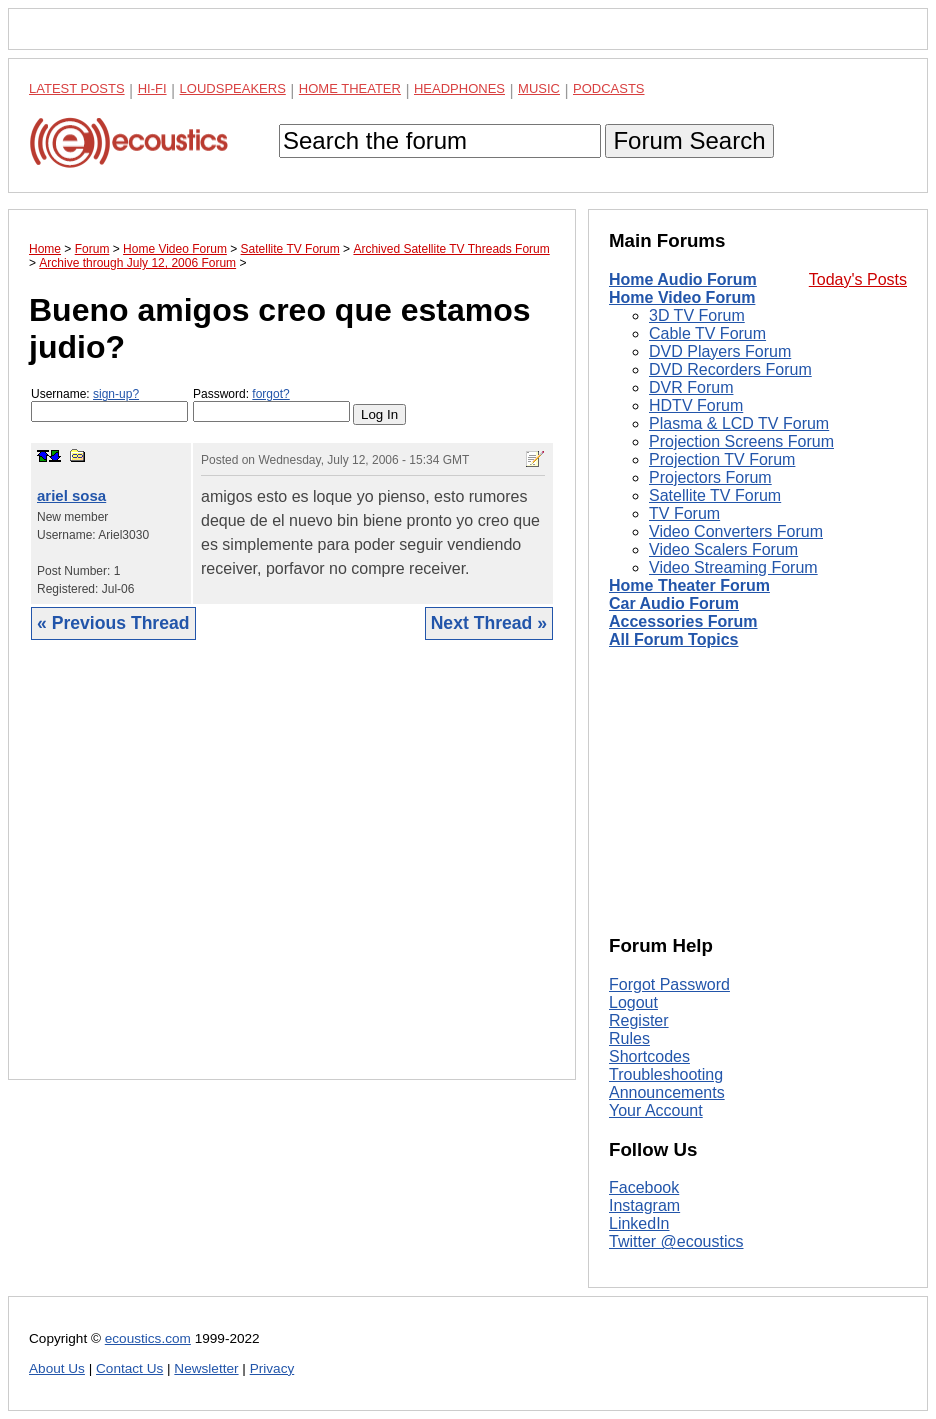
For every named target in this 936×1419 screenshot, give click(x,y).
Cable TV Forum (707, 333)
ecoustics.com (148, 1338)
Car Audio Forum (674, 603)
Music (539, 88)
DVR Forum (691, 387)
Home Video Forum (682, 297)
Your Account (656, 1110)
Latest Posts (77, 88)
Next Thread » (489, 623)
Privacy (272, 1368)
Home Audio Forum (683, 279)
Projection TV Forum (722, 459)
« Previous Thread (113, 623)
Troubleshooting (666, 1074)
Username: (109, 404)
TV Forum (684, 513)
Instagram (644, 1205)
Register (639, 1020)
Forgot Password (669, 984)
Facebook (644, 1187)
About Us (57, 1368)
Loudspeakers (233, 88)
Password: (271, 404)
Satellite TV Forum (715, 495)
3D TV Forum (697, 315)
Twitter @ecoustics (676, 1241)
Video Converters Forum (736, 531)
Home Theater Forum (689, 585)
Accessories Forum (683, 621)
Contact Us (129, 1368)
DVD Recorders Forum (730, 369)
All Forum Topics (673, 639)
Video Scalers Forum (723, 549)
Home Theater (350, 88)
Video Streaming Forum (733, 567)
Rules (629, 1038)
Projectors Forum (710, 477)
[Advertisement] (292, 875)
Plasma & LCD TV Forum (739, 423)
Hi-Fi (152, 88)
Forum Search (689, 140)
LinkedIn (639, 1223)
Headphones (459, 88)
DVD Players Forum (720, 351)
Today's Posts (858, 279)
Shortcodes (649, 1056)
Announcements (667, 1092)
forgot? (270, 394)
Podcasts (609, 88)
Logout (633, 1002)
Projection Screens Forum (741, 441)
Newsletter (206, 1368)
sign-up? (116, 394)
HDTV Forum (696, 405)
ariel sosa (71, 495)
